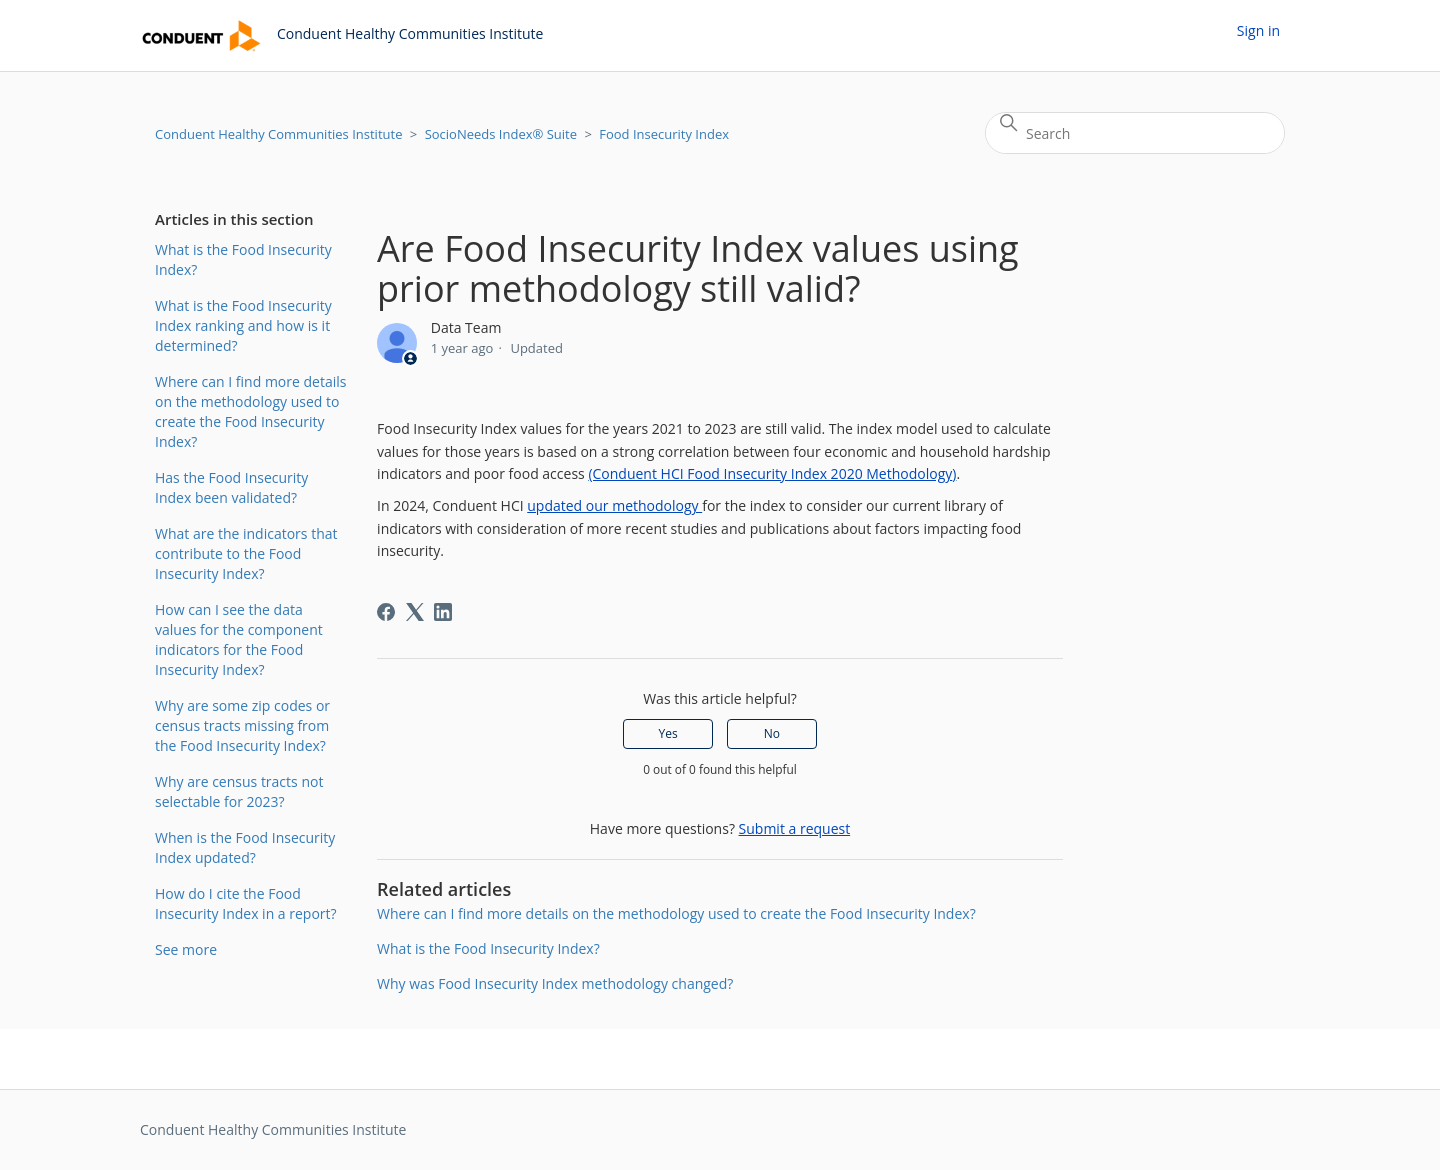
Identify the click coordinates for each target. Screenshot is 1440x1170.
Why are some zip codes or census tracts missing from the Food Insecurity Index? (242, 725)
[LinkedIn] (443, 612)
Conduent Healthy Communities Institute (278, 134)
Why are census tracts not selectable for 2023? (239, 791)
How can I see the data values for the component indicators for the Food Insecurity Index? (239, 639)
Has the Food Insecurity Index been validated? (231, 487)
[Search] (1135, 133)
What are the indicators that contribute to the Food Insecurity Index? (246, 553)
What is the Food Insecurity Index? (243, 259)
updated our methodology (614, 505)
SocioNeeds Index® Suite (501, 134)
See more (186, 949)
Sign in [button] (1258, 30)
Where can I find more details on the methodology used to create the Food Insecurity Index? (250, 411)
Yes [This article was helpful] (668, 733)
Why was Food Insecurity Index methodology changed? (555, 983)
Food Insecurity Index (664, 134)
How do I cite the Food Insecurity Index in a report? (246, 903)
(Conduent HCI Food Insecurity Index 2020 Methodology (770, 473)
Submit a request (795, 828)
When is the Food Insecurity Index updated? (245, 847)
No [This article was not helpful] (772, 733)
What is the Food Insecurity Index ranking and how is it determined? (243, 325)
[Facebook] (386, 612)
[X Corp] (415, 612)
